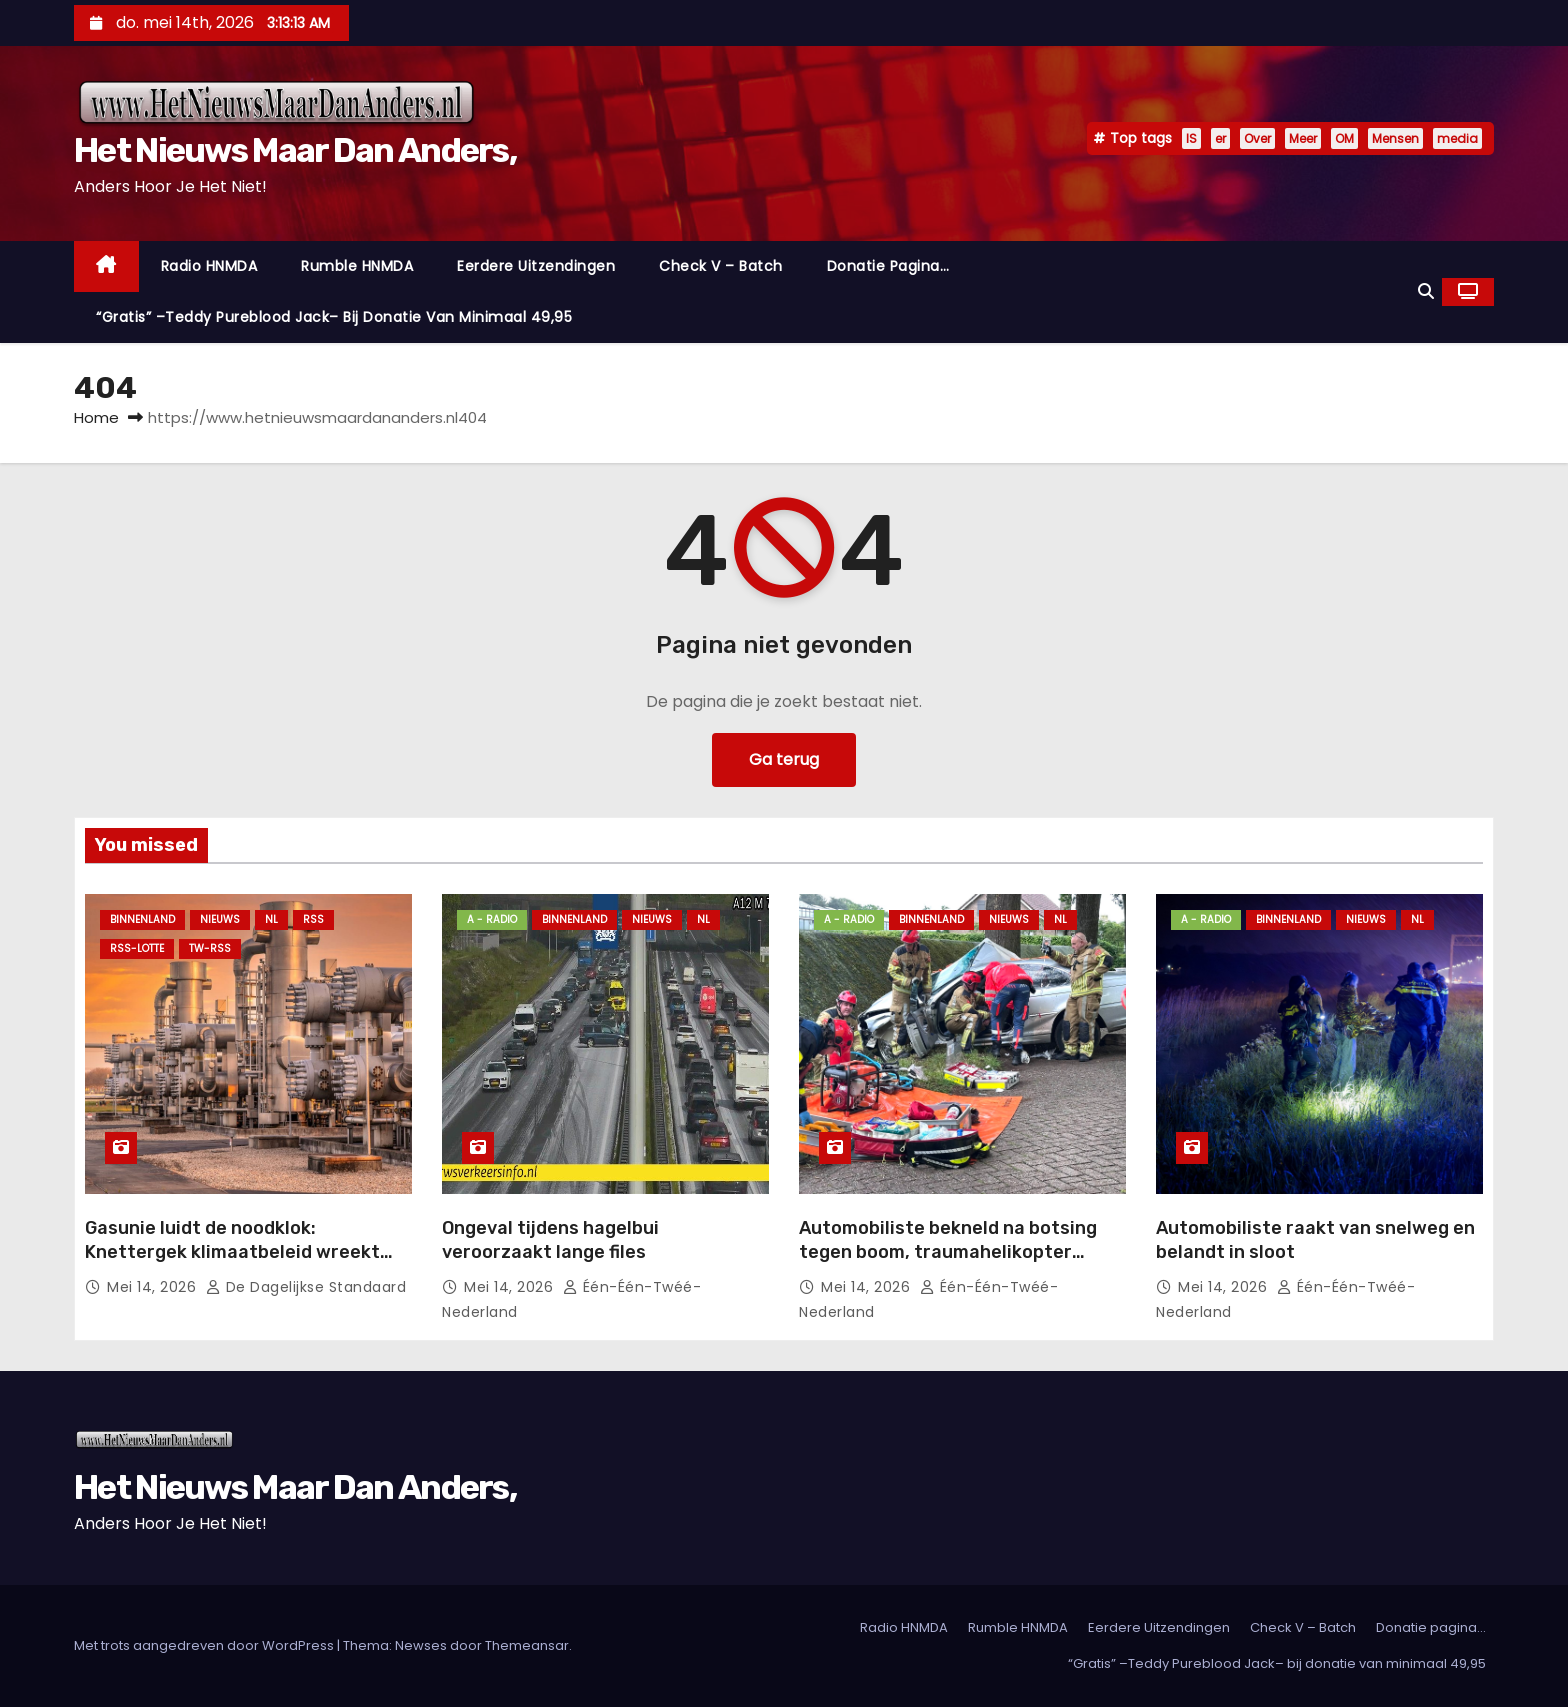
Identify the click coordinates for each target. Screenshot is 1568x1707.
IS (1191, 138)
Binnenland (142, 919)
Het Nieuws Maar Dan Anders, (295, 150)
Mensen (1395, 138)
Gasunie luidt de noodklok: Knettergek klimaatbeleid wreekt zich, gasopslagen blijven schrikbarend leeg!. (232, 1264)
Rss (313, 919)
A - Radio (492, 919)
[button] (1426, 291)
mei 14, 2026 (154, 1287)
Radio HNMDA (209, 266)
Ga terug (784, 759)
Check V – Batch (721, 266)
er (1220, 138)
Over (1257, 138)
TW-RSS (210, 948)
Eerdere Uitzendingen (536, 266)
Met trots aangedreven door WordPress (205, 1645)
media (1457, 138)
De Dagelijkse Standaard (306, 1287)
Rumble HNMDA (357, 266)
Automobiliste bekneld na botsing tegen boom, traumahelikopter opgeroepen (948, 1252)
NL (271, 919)
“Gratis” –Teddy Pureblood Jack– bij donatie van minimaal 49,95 (334, 317)
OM (1344, 138)
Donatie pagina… (888, 266)
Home (96, 417)
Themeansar (527, 1645)
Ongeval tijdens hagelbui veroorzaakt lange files (550, 1240)
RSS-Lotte (137, 948)
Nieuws (220, 919)
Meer (1303, 138)
